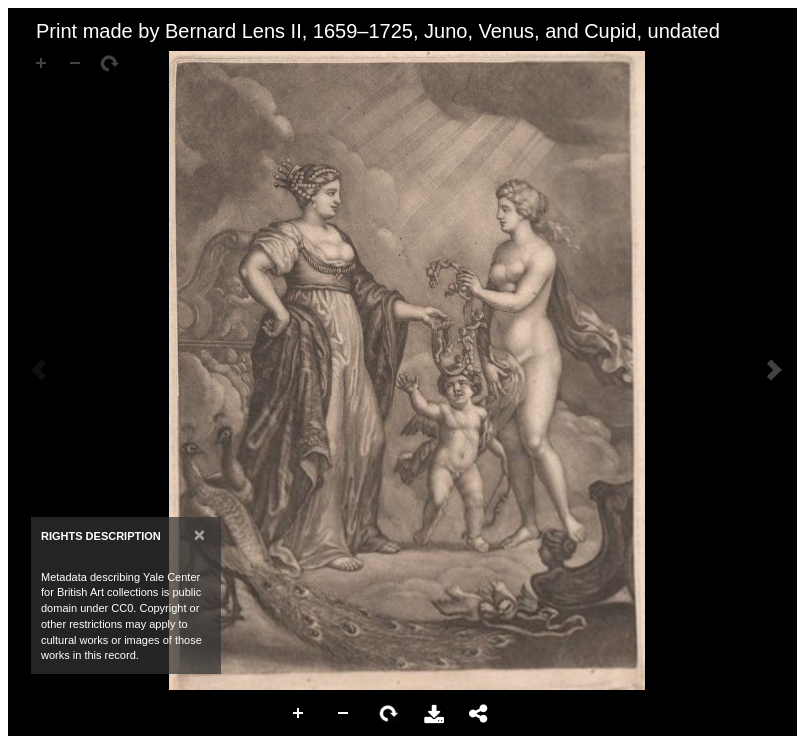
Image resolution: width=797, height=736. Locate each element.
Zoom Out (344, 714)
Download (434, 714)
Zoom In (299, 714)
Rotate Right (389, 714)
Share (479, 714)
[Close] (199, 534)
